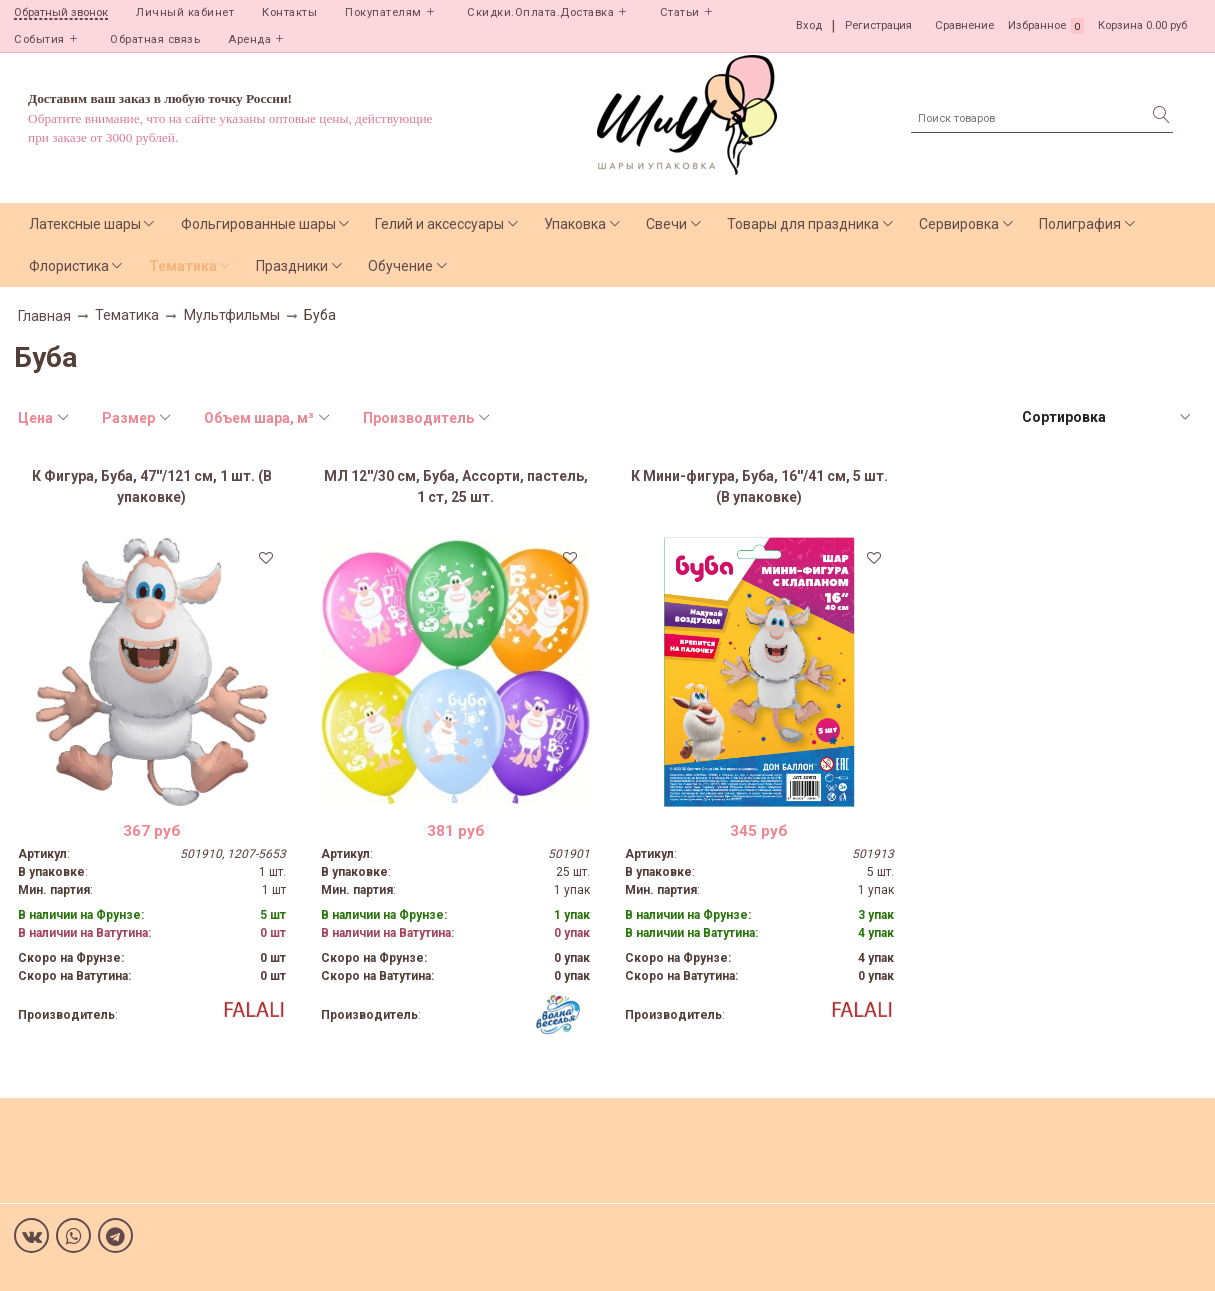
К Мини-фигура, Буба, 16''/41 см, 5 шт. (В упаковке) (759, 486)
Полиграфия (1080, 224)
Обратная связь (155, 39)
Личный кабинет (185, 12)
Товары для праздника (803, 224)
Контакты (289, 12)
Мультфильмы (232, 315)
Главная (44, 316)
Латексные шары (85, 224)
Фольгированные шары (258, 224)
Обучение (400, 266)
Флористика (69, 266)
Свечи (666, 224)
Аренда (249, 39)
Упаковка (575, 224)
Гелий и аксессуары (439, 224)
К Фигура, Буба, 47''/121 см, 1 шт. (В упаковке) (152, 486)
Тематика (183, 266)
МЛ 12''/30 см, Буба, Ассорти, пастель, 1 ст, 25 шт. (456, 486)
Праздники (292, 266)
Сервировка (959, 224)
